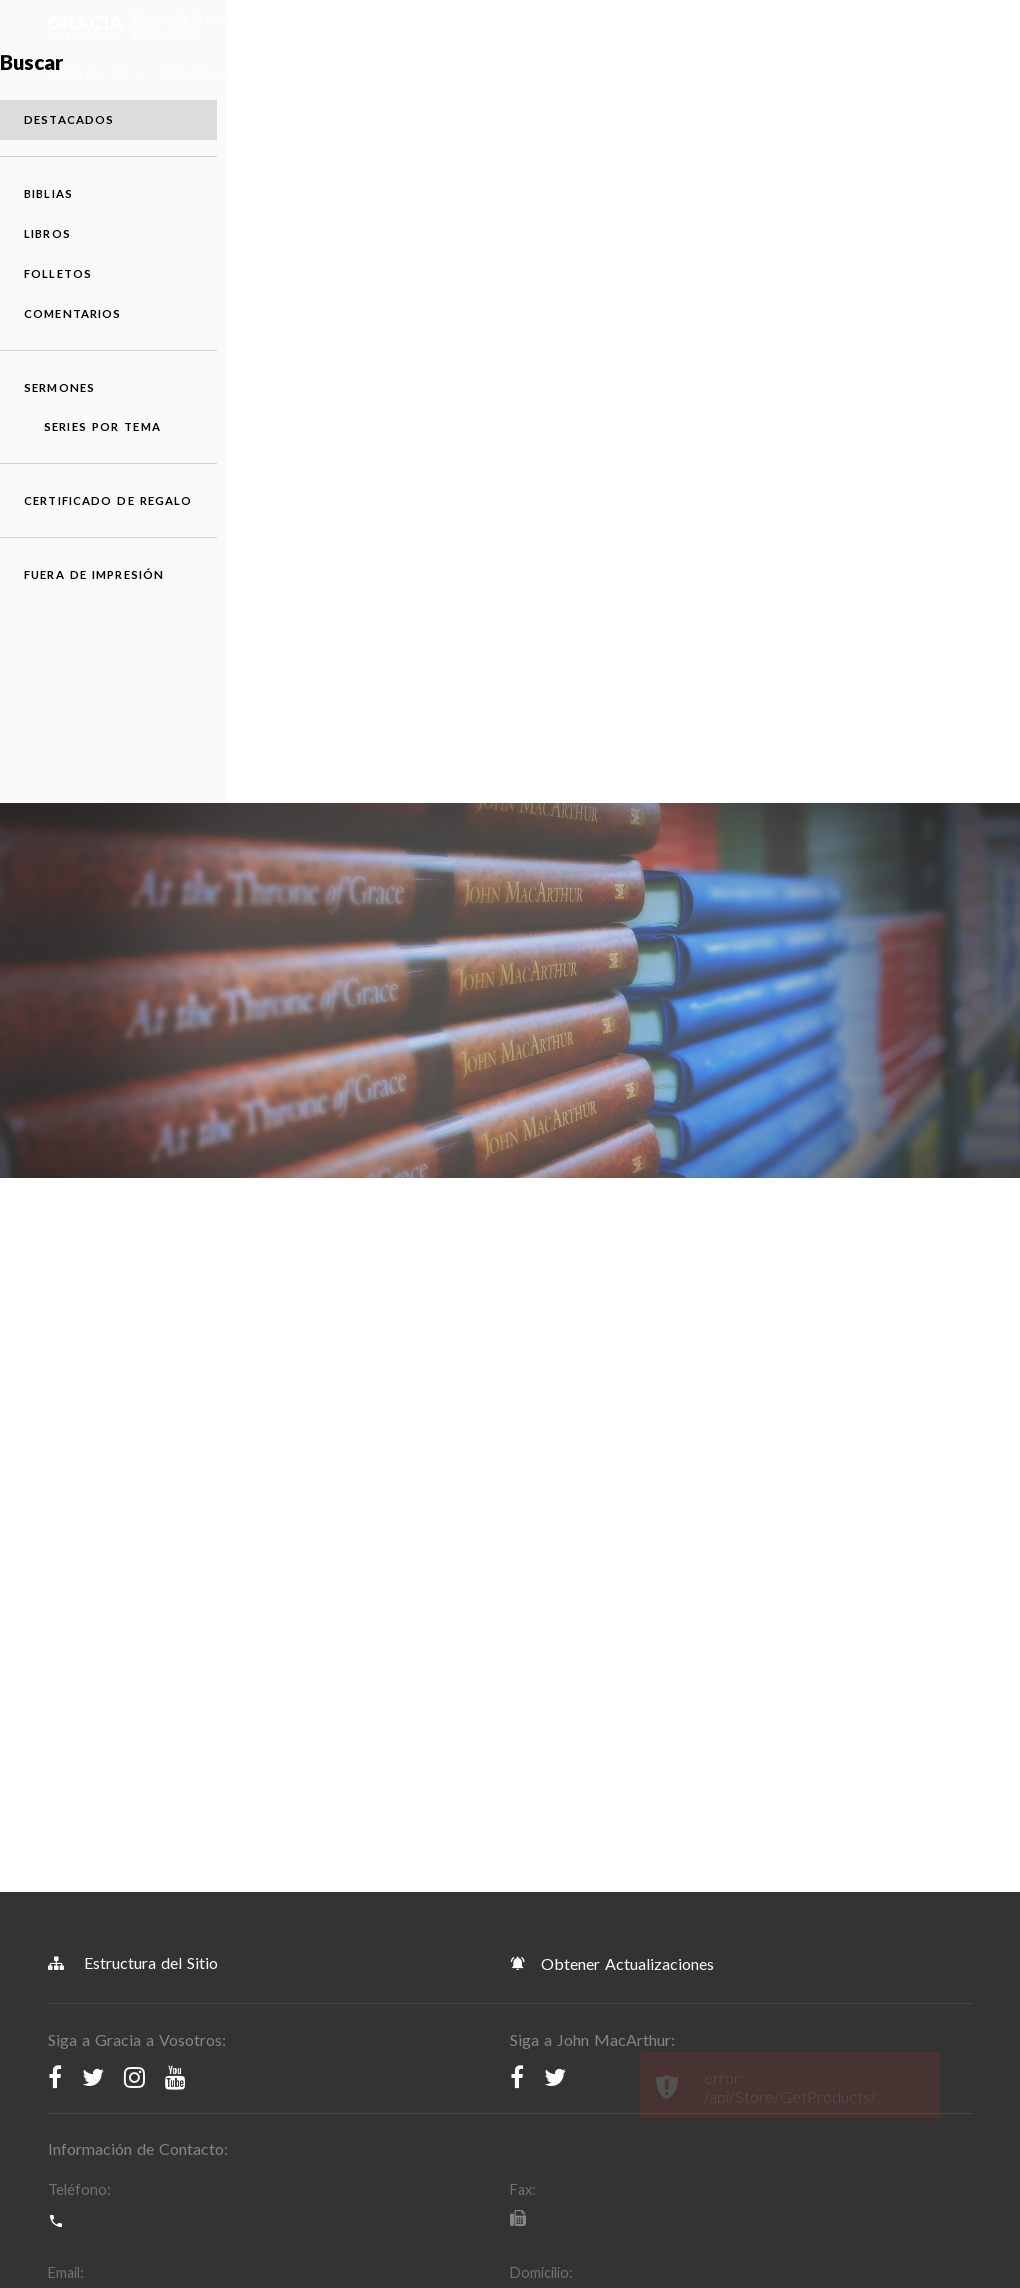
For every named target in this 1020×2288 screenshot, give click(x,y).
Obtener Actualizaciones (612, 1296)
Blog (535, 74)
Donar (837, 74)
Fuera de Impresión (873, 989)
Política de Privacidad (352, 1906)
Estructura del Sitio (133, 1295)
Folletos (871, 648)
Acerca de (97, 74)
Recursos (328, 74)
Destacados (882, 494)
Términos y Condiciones (136, 1906)
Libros (860, 608)
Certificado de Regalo (881, 899)
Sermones (730, 74)
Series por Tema (894, 809)
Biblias (861, 568)
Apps (484, 74)
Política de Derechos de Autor (593, 1906)
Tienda (405, 74)
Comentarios (885, 688)
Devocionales (624, 74)
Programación (219, 74)
